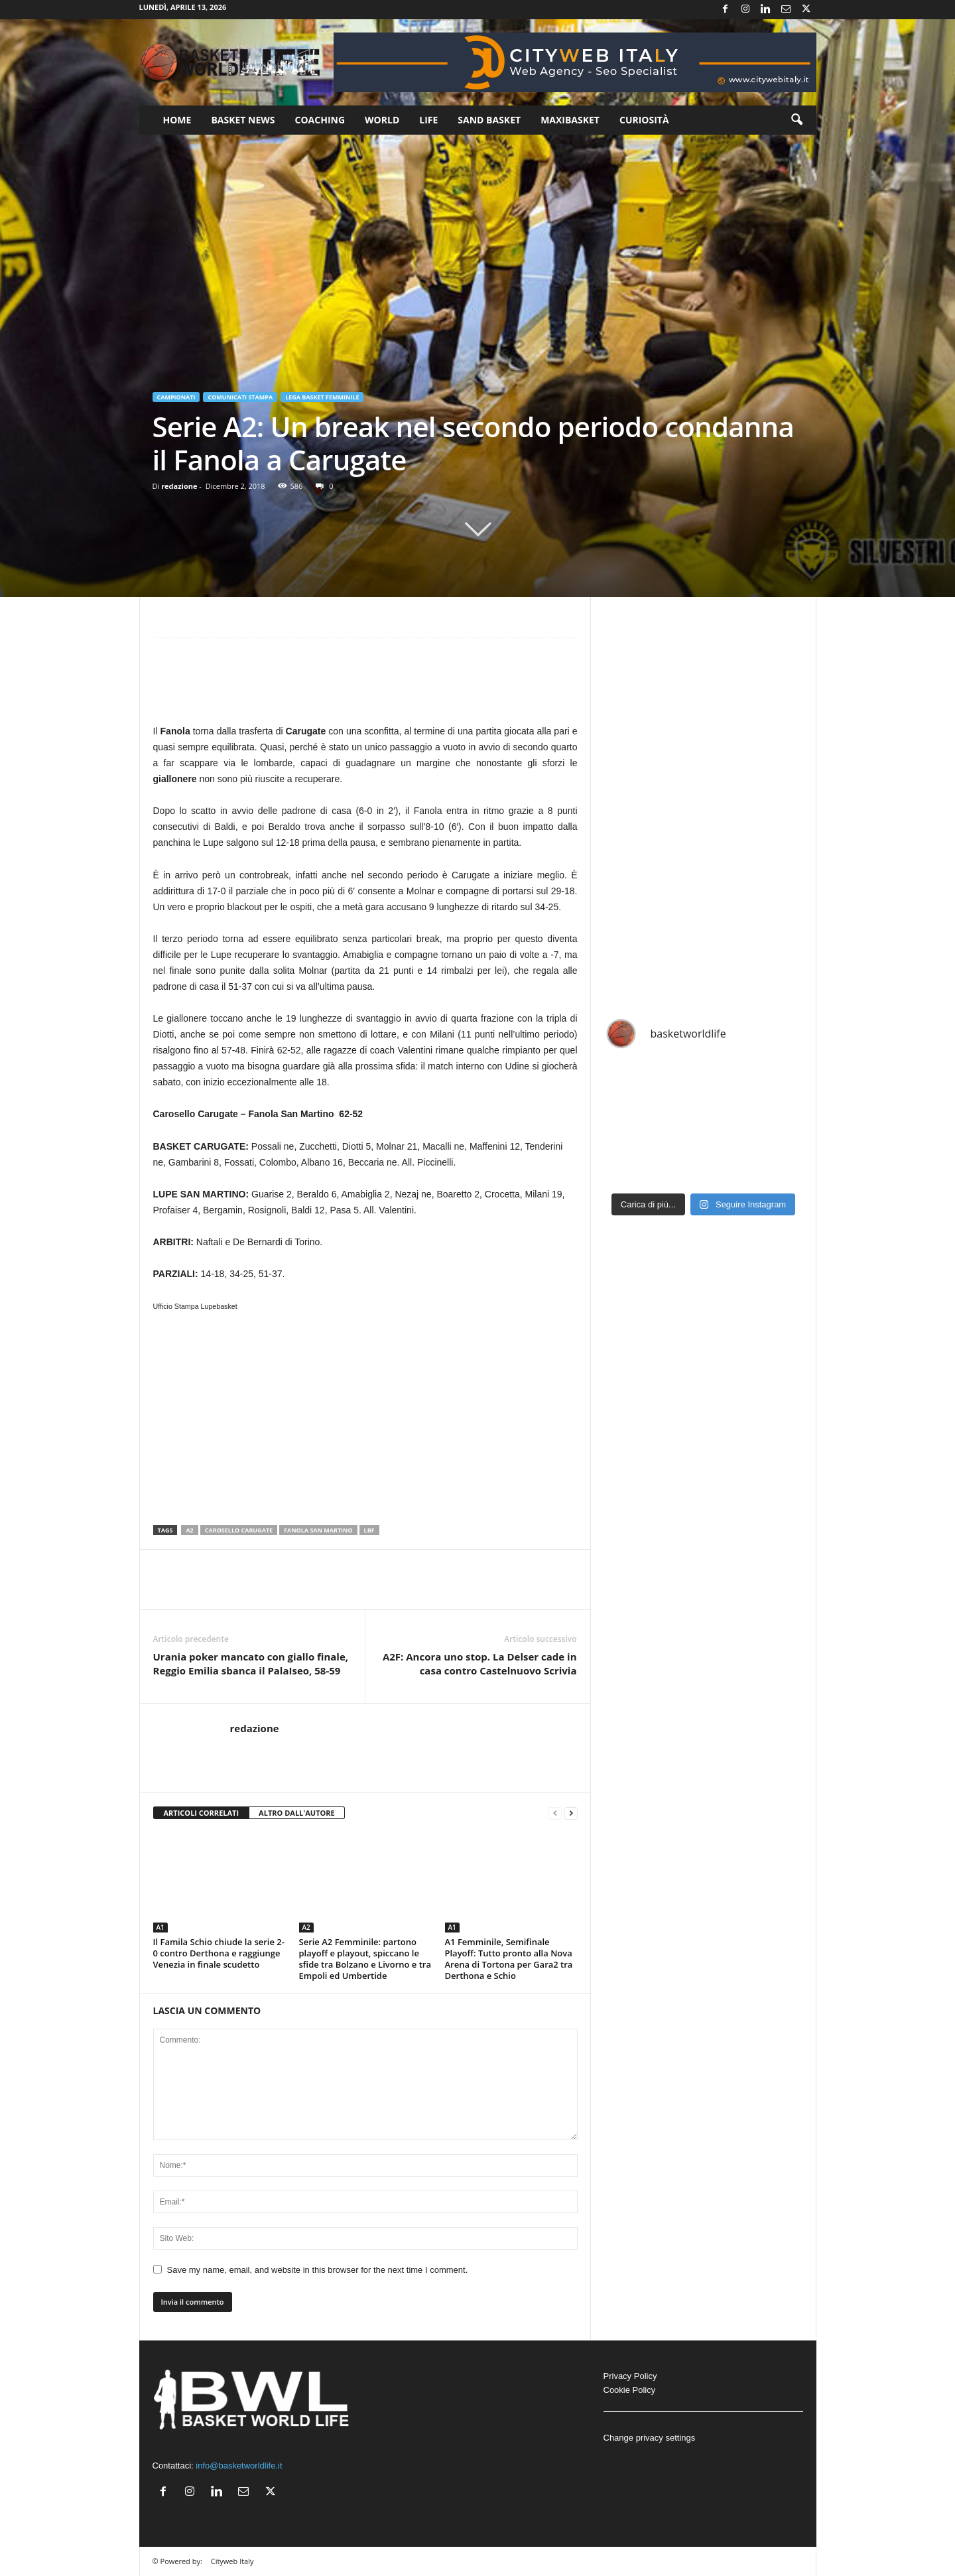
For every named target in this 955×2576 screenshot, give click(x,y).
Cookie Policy (630, 2390)
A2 (189, 1530)
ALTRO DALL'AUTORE (297, 1813)
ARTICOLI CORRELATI (201, 1813)
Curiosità (644, 119)
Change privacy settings (650, 2438)
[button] (796, 120)
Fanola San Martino (318, 1530)
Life (428, 119)
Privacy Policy (630, 2376)
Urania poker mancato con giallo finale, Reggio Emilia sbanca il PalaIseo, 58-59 (251, 1663)
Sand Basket (489, 119)
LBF (369, 1530)
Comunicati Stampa (240, 397)
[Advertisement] (365, 687)
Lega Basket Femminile (322, 397)
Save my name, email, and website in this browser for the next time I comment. (317, 2270)
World (382, 119)
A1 (160, 1927)
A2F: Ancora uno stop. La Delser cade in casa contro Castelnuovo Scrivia (480, 1663)
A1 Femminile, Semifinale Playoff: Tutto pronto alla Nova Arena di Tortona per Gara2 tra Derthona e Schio (509, 1959)
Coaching (320, 119)
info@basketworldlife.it (239, 2466)
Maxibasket (570, 119)
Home (177, 119)
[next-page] (571, 1813)
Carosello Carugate (239, 1530)
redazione (179, 486)
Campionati (176, 397)
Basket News (243, 119)
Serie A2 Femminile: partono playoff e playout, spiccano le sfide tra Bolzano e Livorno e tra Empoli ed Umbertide (365, 1959)
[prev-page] (555, 1813)
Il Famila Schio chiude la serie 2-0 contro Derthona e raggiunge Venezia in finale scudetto (219, 1953)
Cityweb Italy (232, 2561)
